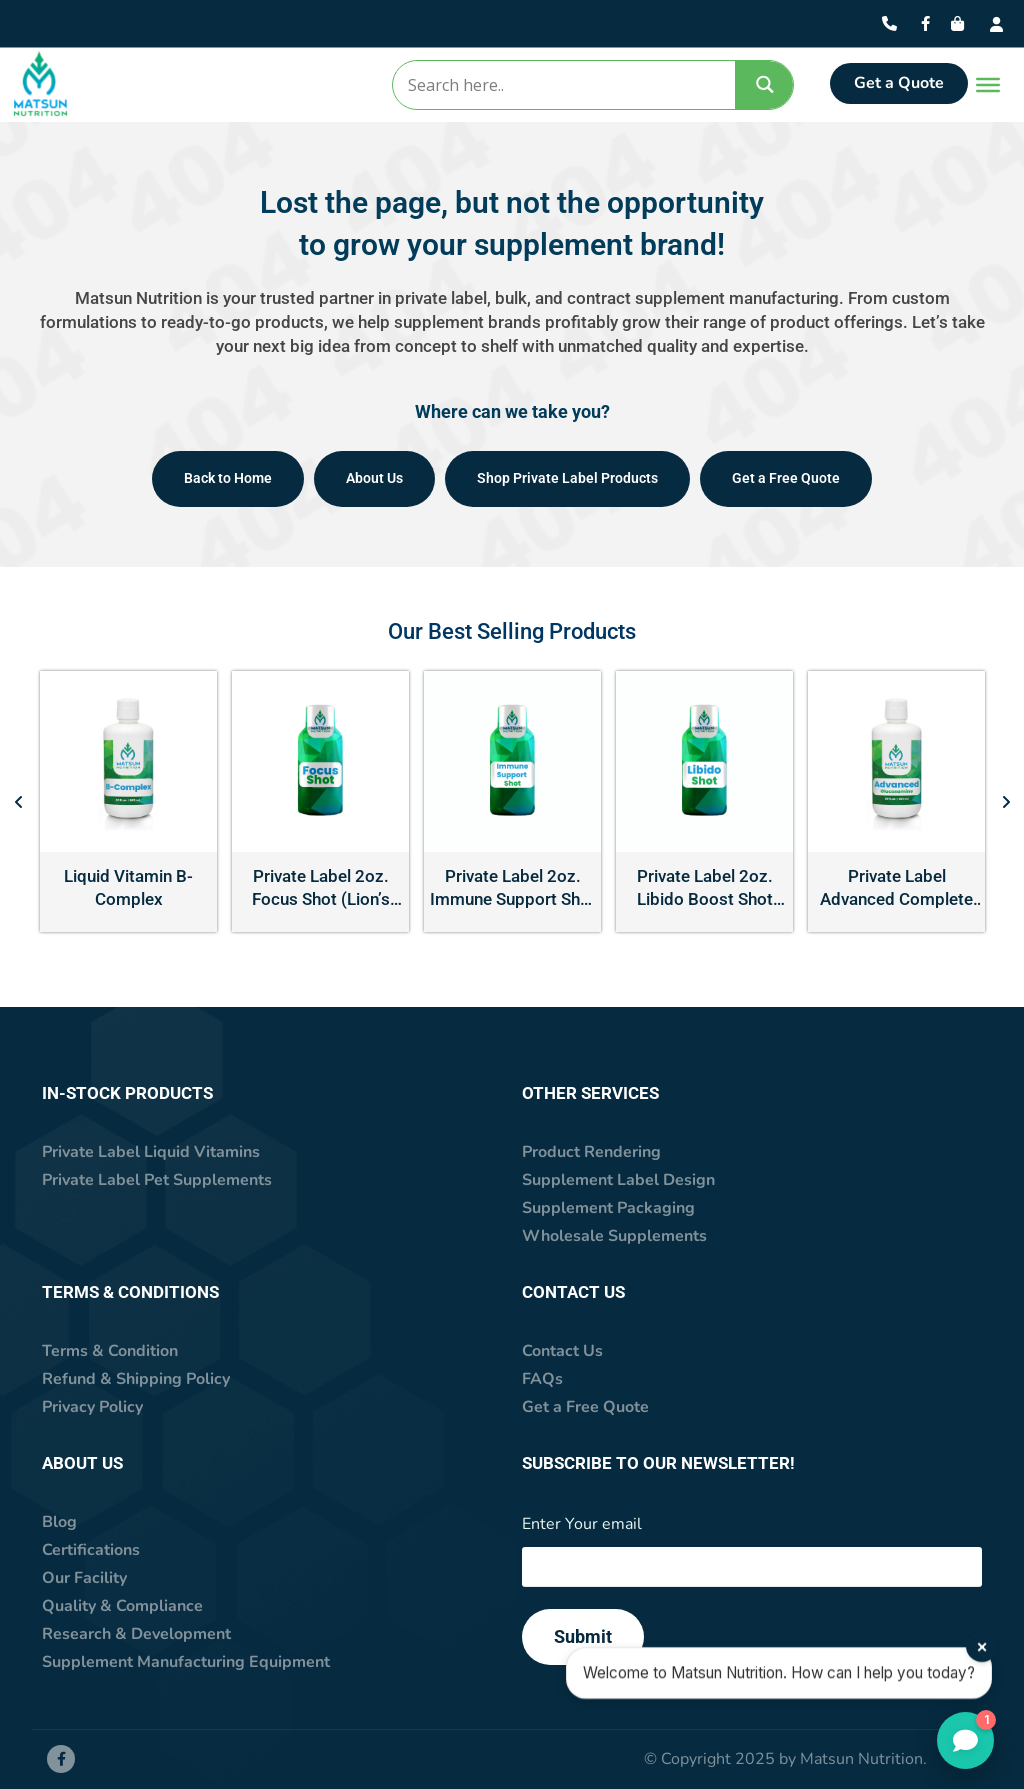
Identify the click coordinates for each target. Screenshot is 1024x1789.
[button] (19, 802)
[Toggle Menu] (983, 85)
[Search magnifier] (765, 84)
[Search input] (563, 85)
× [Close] (984, 1637)
